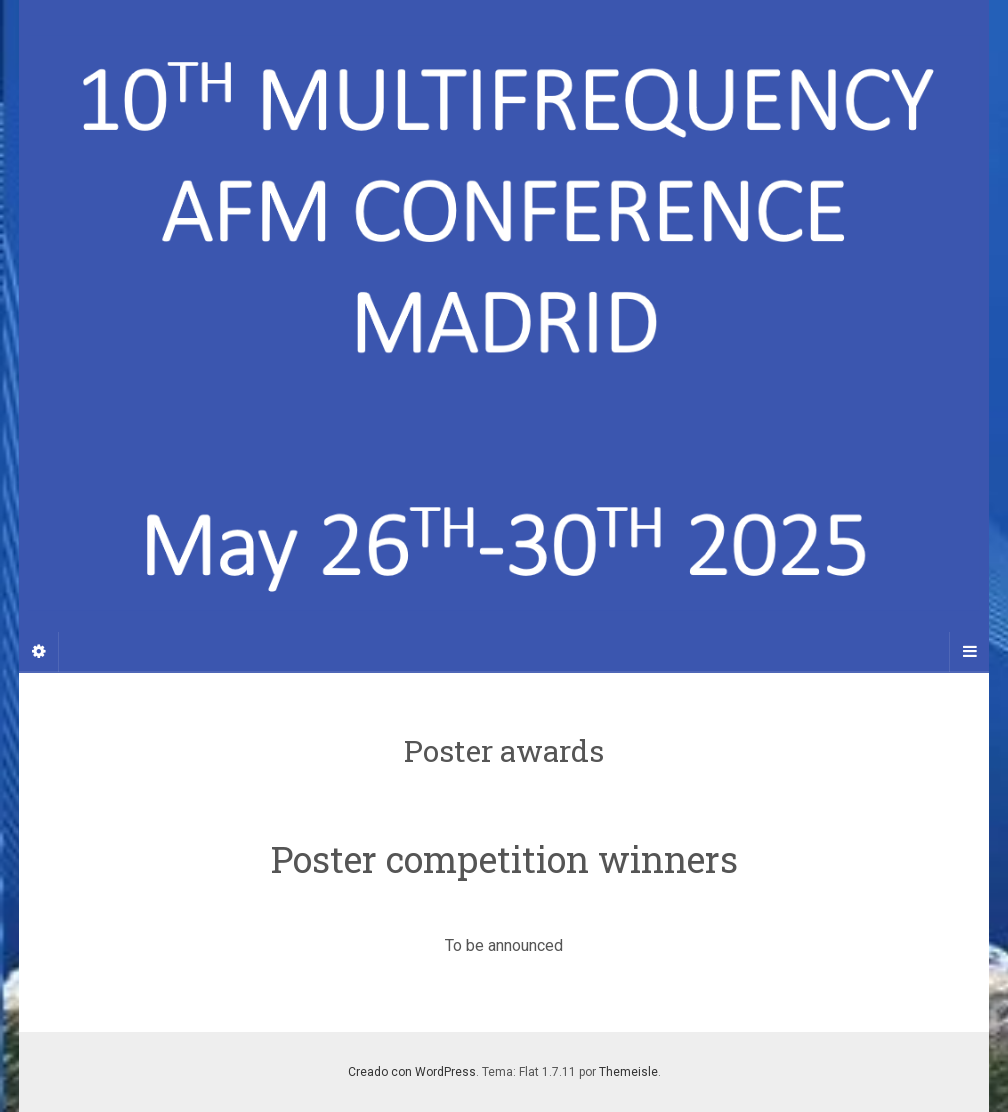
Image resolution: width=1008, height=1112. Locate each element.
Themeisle (628, 1072)
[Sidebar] (39, 652)
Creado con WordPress (412, 1072)
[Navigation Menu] (969, 652)
